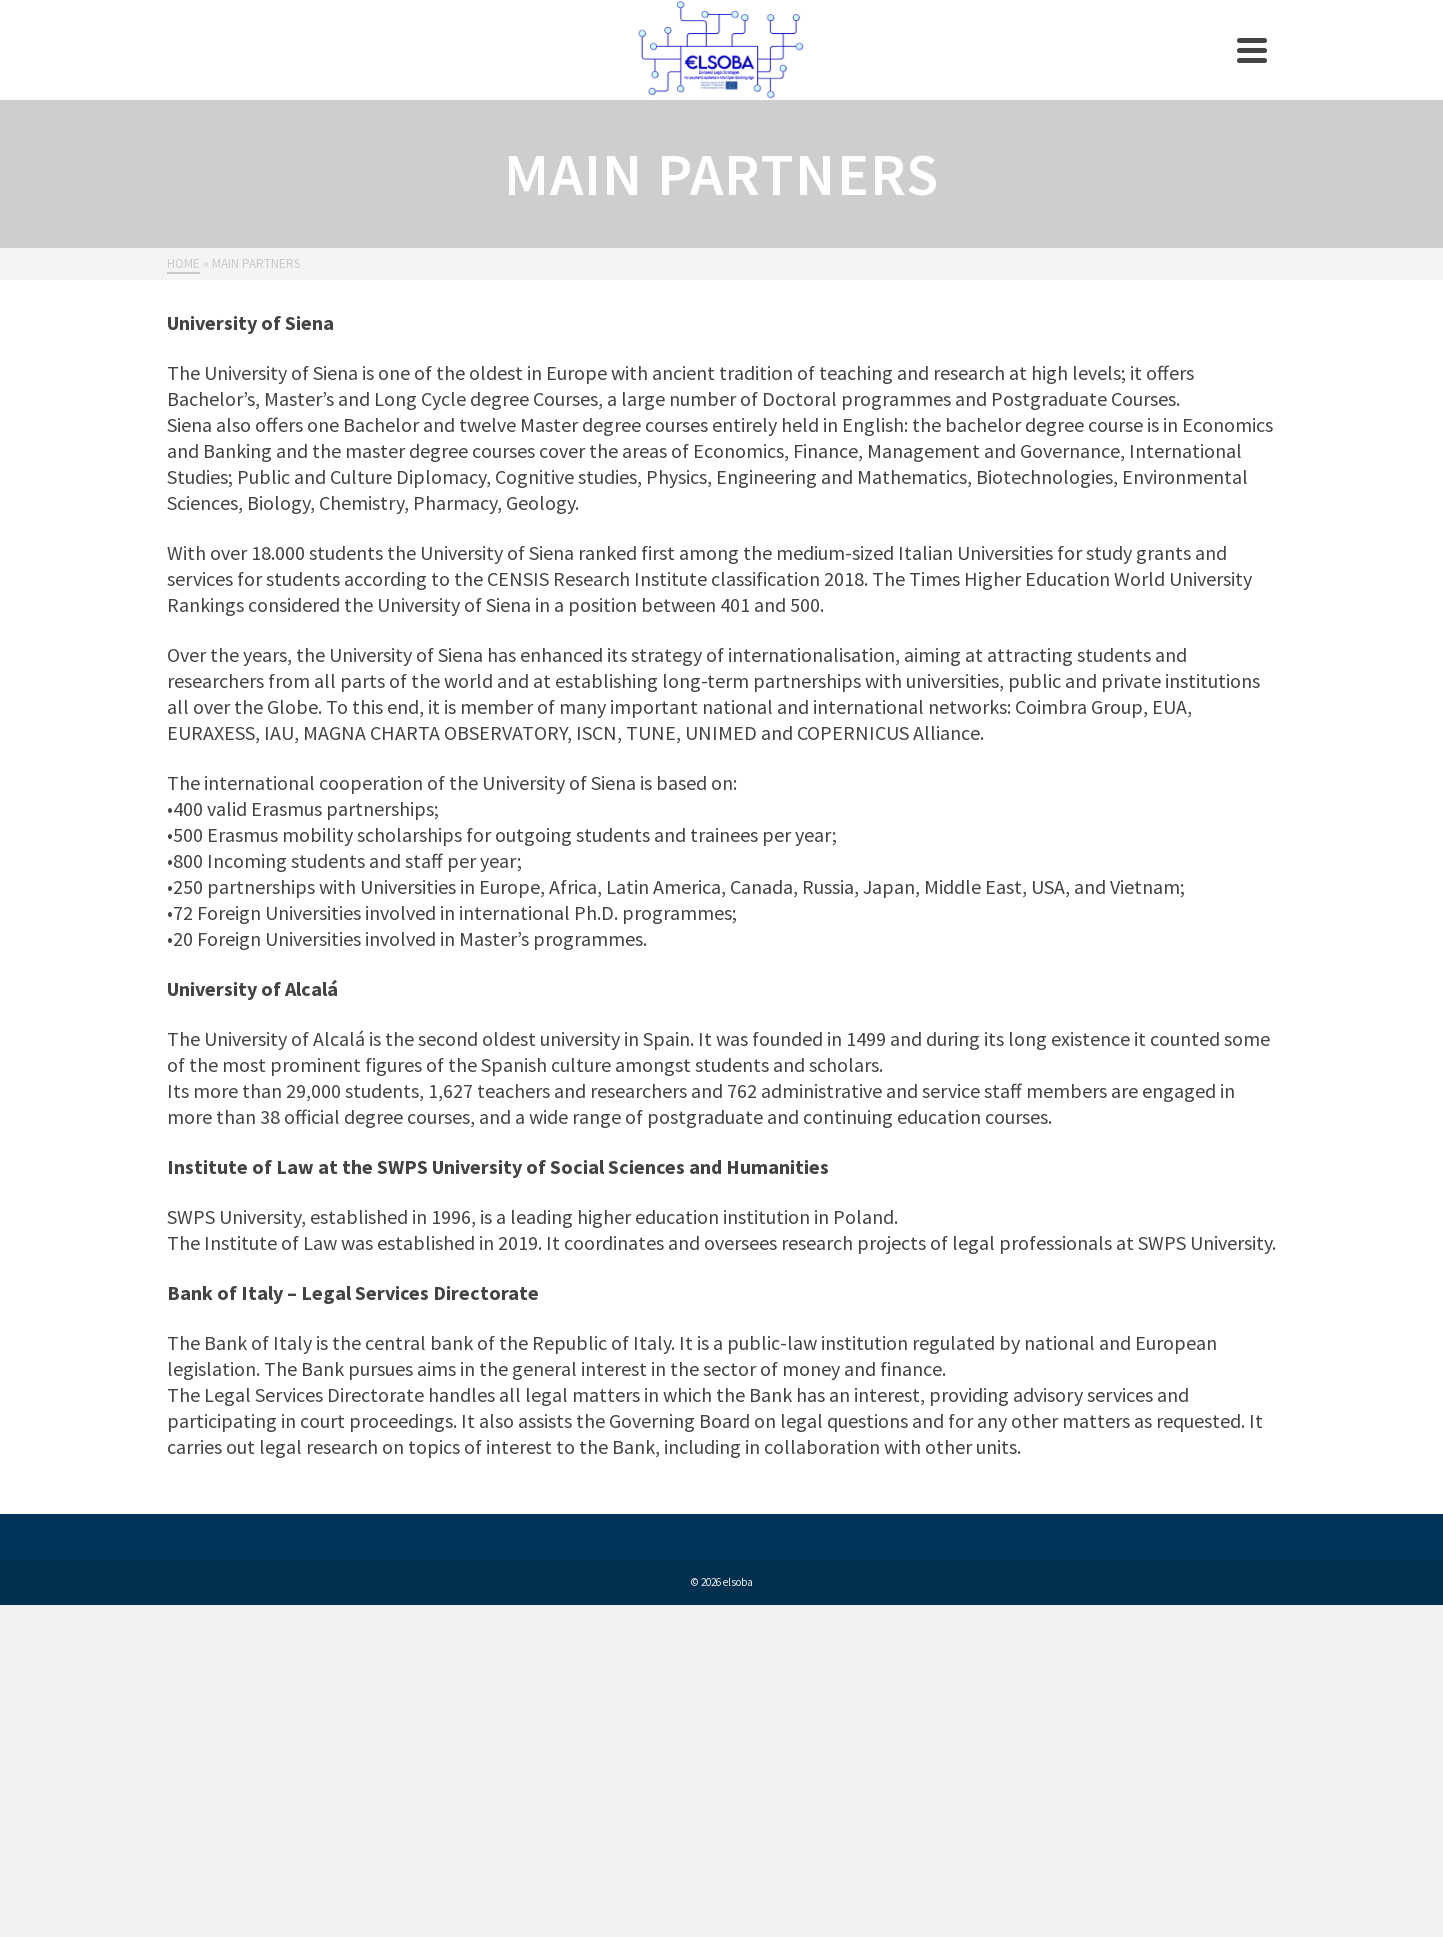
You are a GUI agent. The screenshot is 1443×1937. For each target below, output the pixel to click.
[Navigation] (1252, 50)
